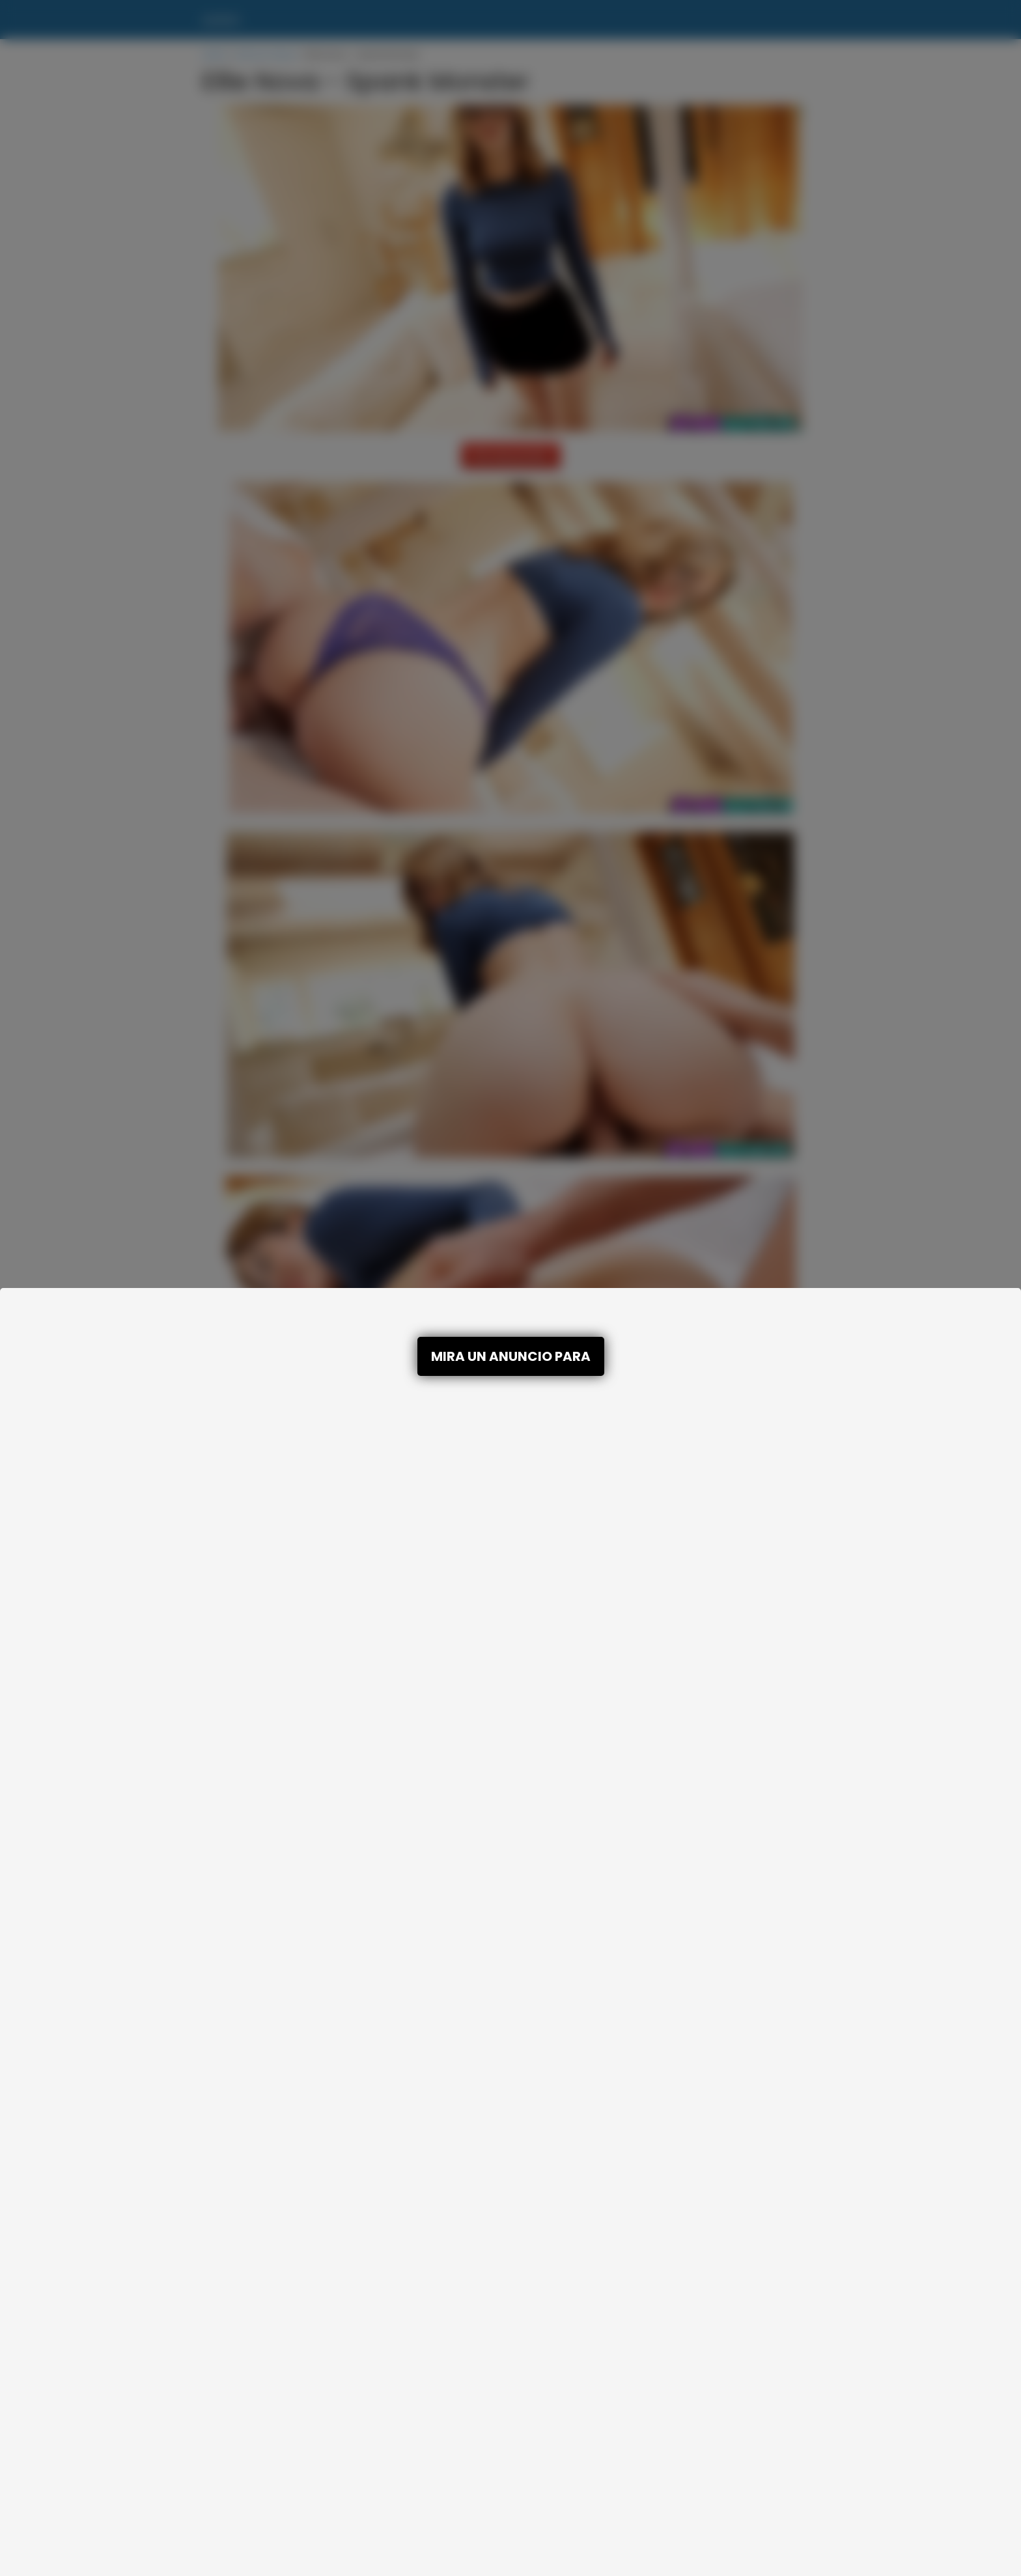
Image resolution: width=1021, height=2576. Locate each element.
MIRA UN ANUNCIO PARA (511, 1356)
